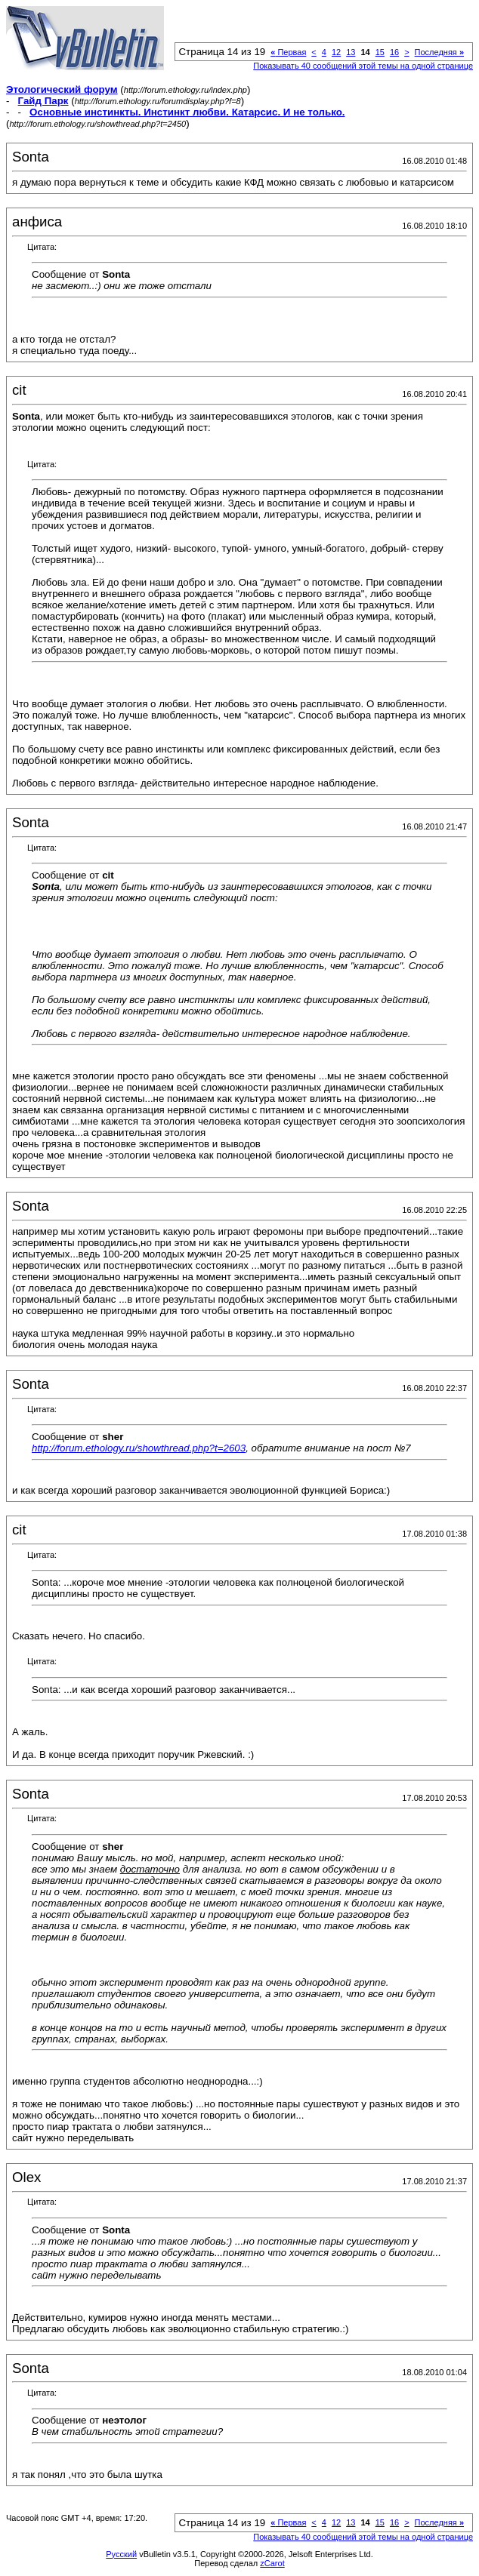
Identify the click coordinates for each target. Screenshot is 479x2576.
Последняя (439, 52)
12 (336, 52)
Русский (121, 2554)
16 (394, 52)
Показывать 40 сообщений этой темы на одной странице (363, 65)
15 (380, 52)
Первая (288, 52)
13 (350, 52)
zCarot (272, 2563)
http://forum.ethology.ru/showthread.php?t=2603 (139, 1448)
